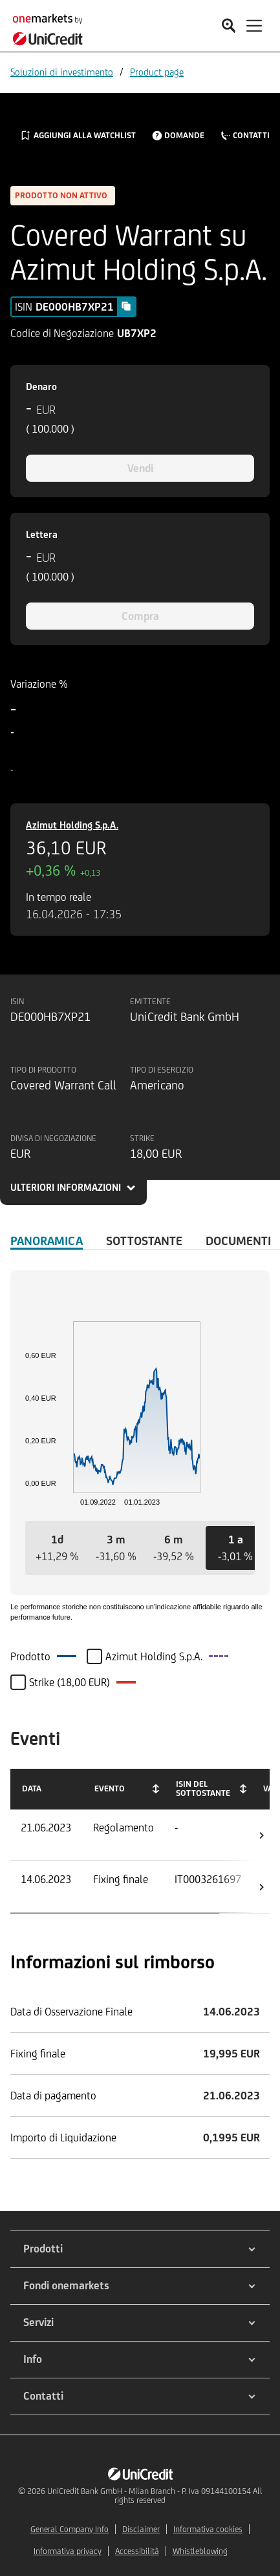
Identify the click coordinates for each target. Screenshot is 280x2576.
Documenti (238, 1240)
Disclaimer (141, 2529)
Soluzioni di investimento (61, 72)
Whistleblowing (200, 2551)
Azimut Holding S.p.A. (72, 824)
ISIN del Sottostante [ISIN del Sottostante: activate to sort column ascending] (203, 1788)
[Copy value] (126, 306)
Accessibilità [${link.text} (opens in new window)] (137, 2551)
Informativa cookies (207, 2529)
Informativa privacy (68, 2551)
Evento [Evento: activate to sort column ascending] (109, 1788)
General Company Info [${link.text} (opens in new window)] (69, 2529)
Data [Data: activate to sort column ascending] (31, 1788)
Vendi (140, 468)
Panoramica (46, 1240)
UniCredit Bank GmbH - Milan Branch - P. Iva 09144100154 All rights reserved (155, 2495)
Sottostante (144, 1240)
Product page (157, 72)
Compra (140, 616)
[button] (57, 1548)
